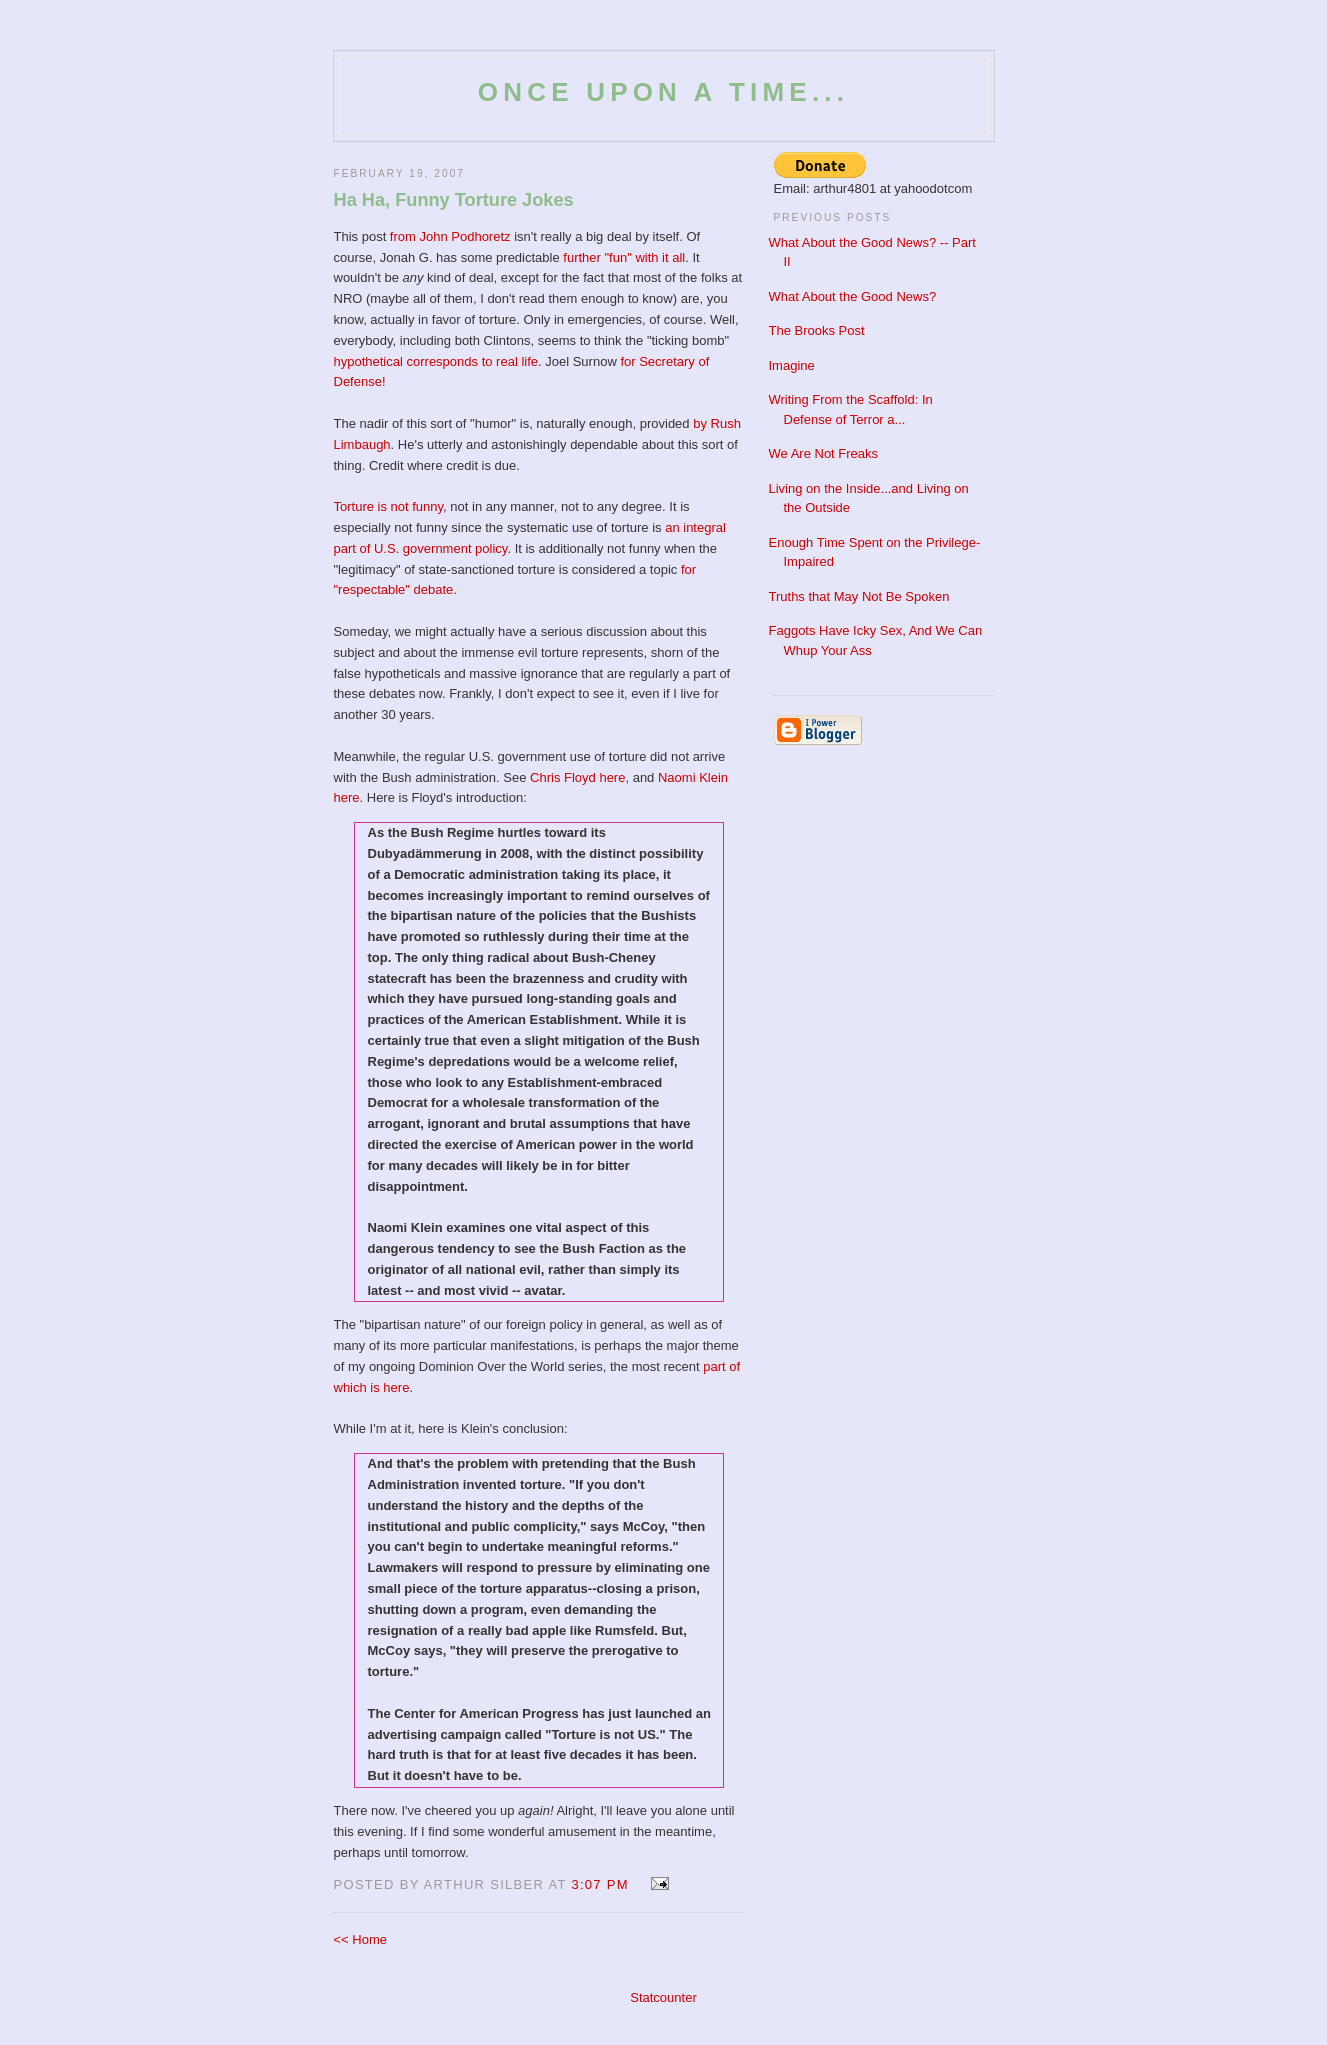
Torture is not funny (389, 506)
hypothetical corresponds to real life (436, 361)
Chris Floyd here (577, 777)
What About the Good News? (853, 296)
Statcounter (663, 1997)
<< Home (360, 1939)
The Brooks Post (817, 330)
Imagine (792, 365)
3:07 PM (600, 1884)
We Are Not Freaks (824, 453)
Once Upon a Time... (663, 92)
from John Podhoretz (450, 236)
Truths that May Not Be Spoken (859, 596)
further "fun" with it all (624, 257)
